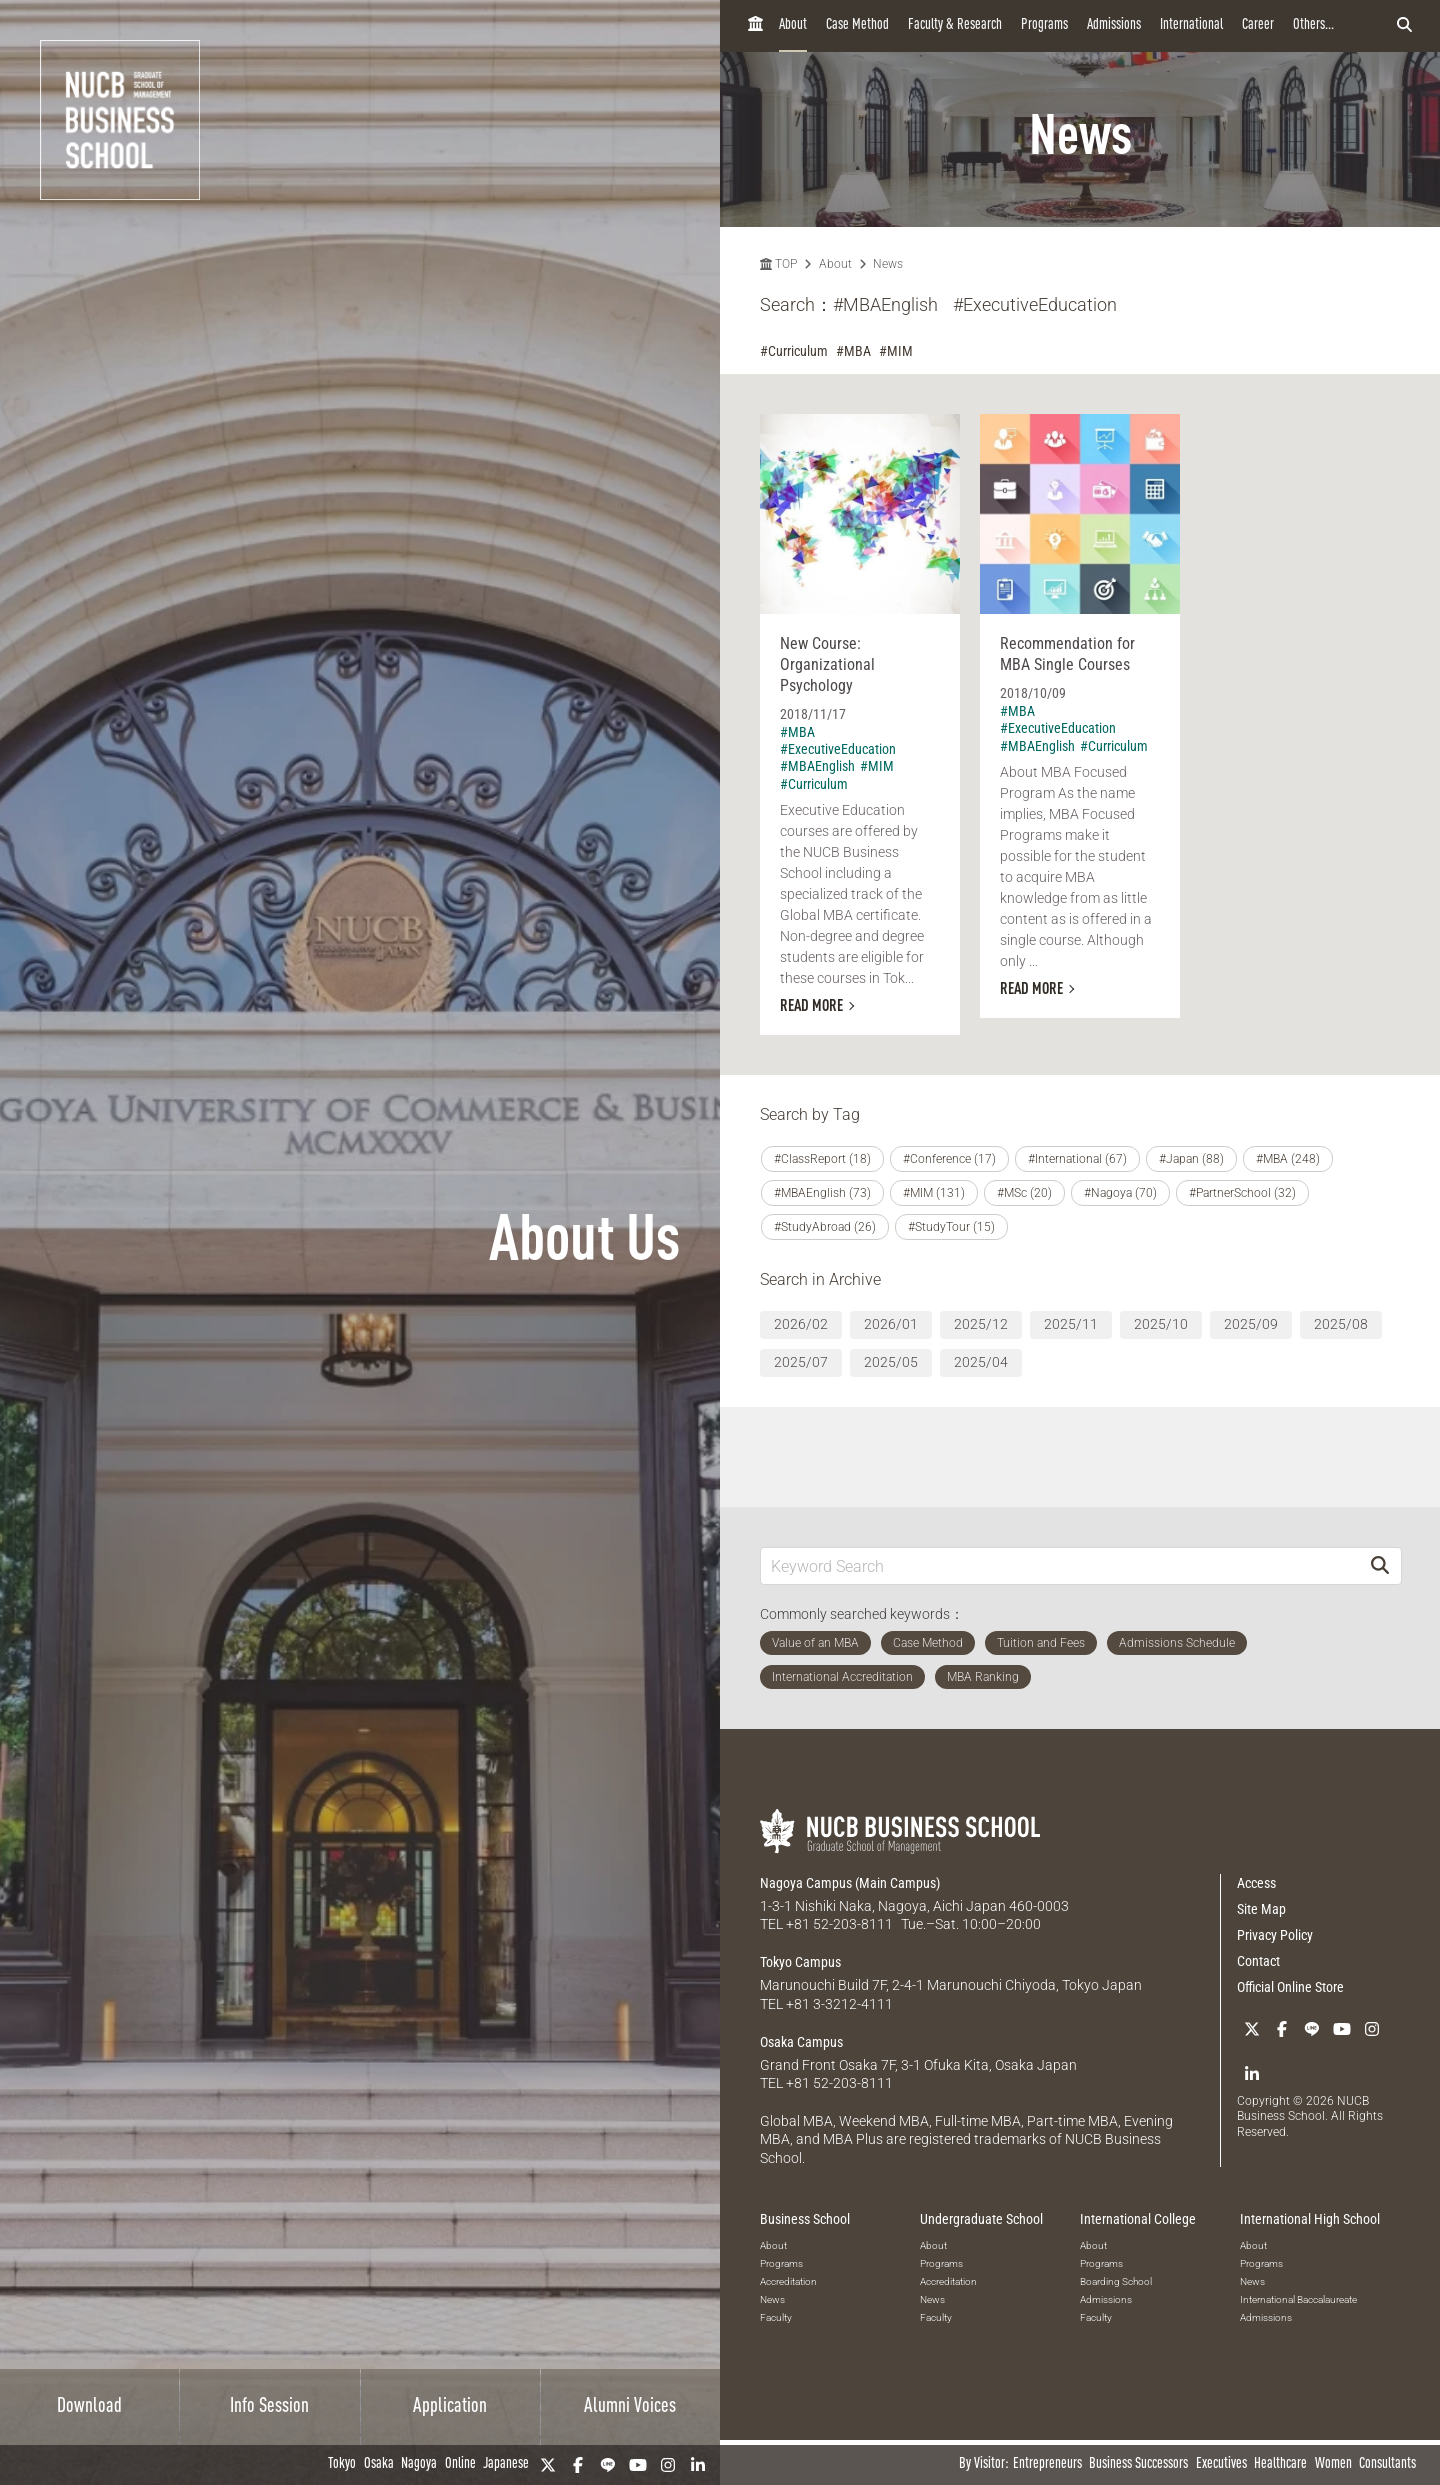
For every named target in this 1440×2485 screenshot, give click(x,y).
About (793, 25)
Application (450, 2407)
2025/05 (891, 1362)
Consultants (1387, 2464)
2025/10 (1161, 1324)
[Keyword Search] (1060, 1565)
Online (460, 2464)
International (1191, 25)
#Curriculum (794, 351)
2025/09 (1251, 1324)
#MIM (896, 351)
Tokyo (342, 2464)
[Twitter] (548, 2465)
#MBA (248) (1288, 1159)
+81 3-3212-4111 (839, 2004)
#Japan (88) (1191, 1159)
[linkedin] (698, 2465)
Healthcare (1280, 2464)
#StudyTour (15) (951, 1227)
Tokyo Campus (800, 1962)
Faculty (776, 2317)
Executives (1221, 2464)
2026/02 (801, 1324)
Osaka (379, 2464)
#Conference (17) (949, 1159)
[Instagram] (668, 2465)
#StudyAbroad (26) (825, 1227)
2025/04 (981, 1362)
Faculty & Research (955, 25)
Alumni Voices (630, 2407)
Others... (1313, 25)
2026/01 (891, 1324)
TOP (778, 264)
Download (89, 2407)
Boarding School (1116, 2281)
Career (1258, 25)
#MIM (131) (934, 1193)
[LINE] (608, 2465)
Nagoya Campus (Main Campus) (850, 1883)
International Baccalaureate (1298, 2299)
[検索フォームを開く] (1404, 26)
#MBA (853, 351)
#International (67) (1077, 1159)
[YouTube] (638, 2465)
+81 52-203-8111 (839, 1924)
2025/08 (1341, 1324)
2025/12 (981, 1324)
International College (1138, 2219)
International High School (1310, 2219)
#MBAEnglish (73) (822, 1193)
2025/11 (1071, 1324)
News (888, 264)
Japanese (506, 2464)
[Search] (1380, 1565)
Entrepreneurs (1047, 2464)
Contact (1258, 1961)
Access (1256, 1883)
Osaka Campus (801, 2042)
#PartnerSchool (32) (1242, 1193)
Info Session (269, 2407)
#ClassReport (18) (822, 1159)
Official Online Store (1290, 1987)
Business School (805, 2219)
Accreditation (788, 2281)
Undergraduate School (981, 2219)
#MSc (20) (1024, 1193)
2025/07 (801, 1362)
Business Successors (1138, 2464)
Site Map (1261, 1909)
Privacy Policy (1275, 1935)
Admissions (1114, 25)
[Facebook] (578, 2465)
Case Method (857, 25)
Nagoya (419, 2464)
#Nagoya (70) (1120, 1193)
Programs (1044, 25)
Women (1333, 2464)
